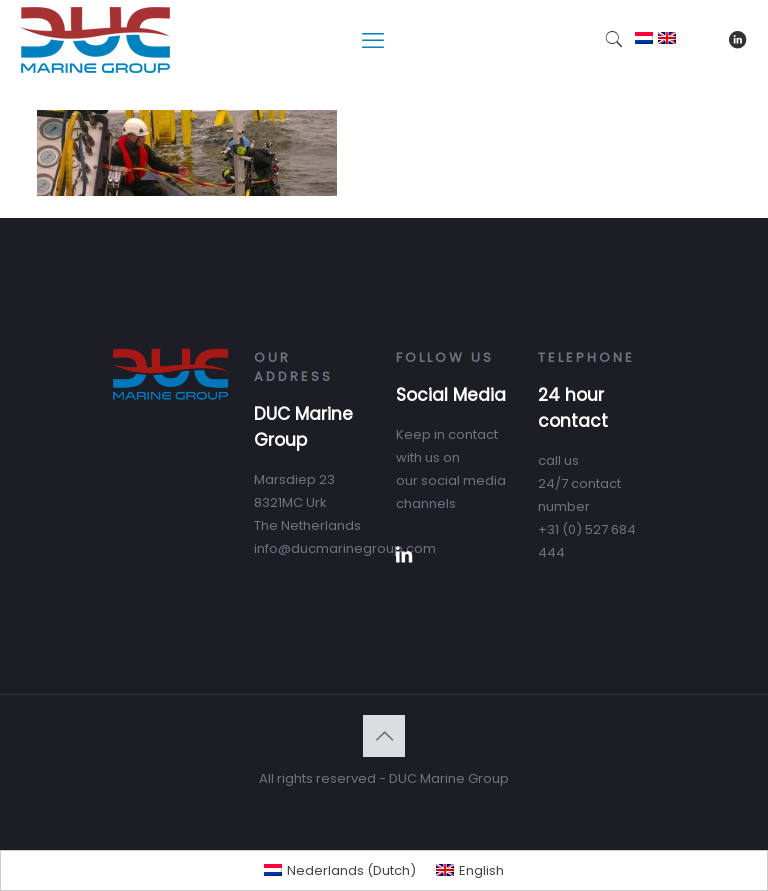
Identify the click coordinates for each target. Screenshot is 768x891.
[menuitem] (340, 870)
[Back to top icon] (384, 736)
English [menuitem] (481, 870)
